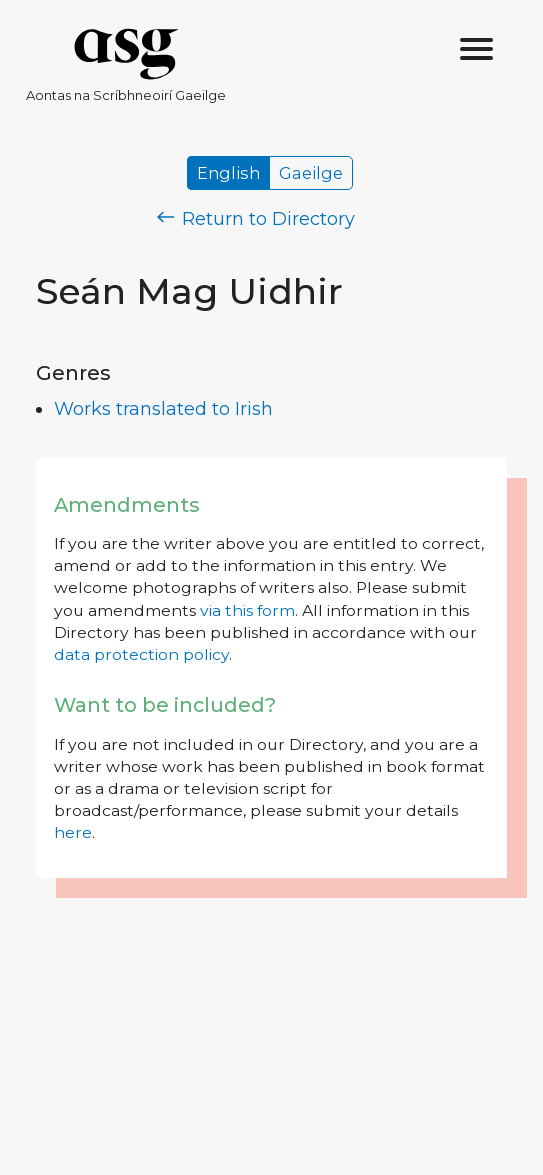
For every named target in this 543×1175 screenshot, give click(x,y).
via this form (247, 610)
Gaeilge (311, 173)
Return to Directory (256, 219)
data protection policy (141, 654)
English (228, 173)
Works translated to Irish (163, 409)
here (73, 832)
